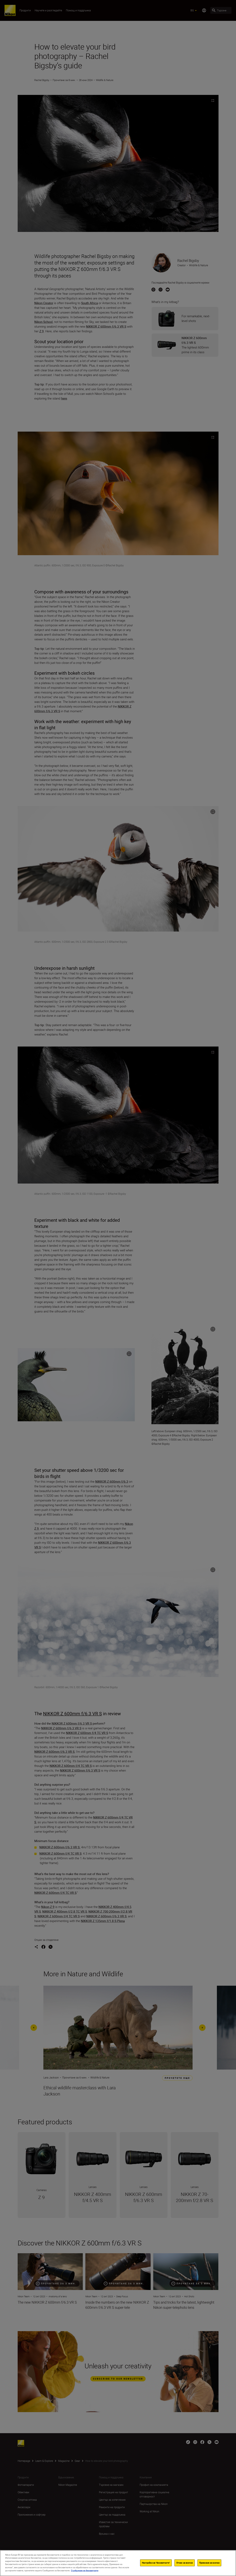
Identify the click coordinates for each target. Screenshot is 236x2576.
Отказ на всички (184, 2562)
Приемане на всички (209, 2562)
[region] (118, 2563)
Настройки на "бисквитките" (156, 2562)
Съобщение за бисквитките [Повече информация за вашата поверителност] (84, 2570)
